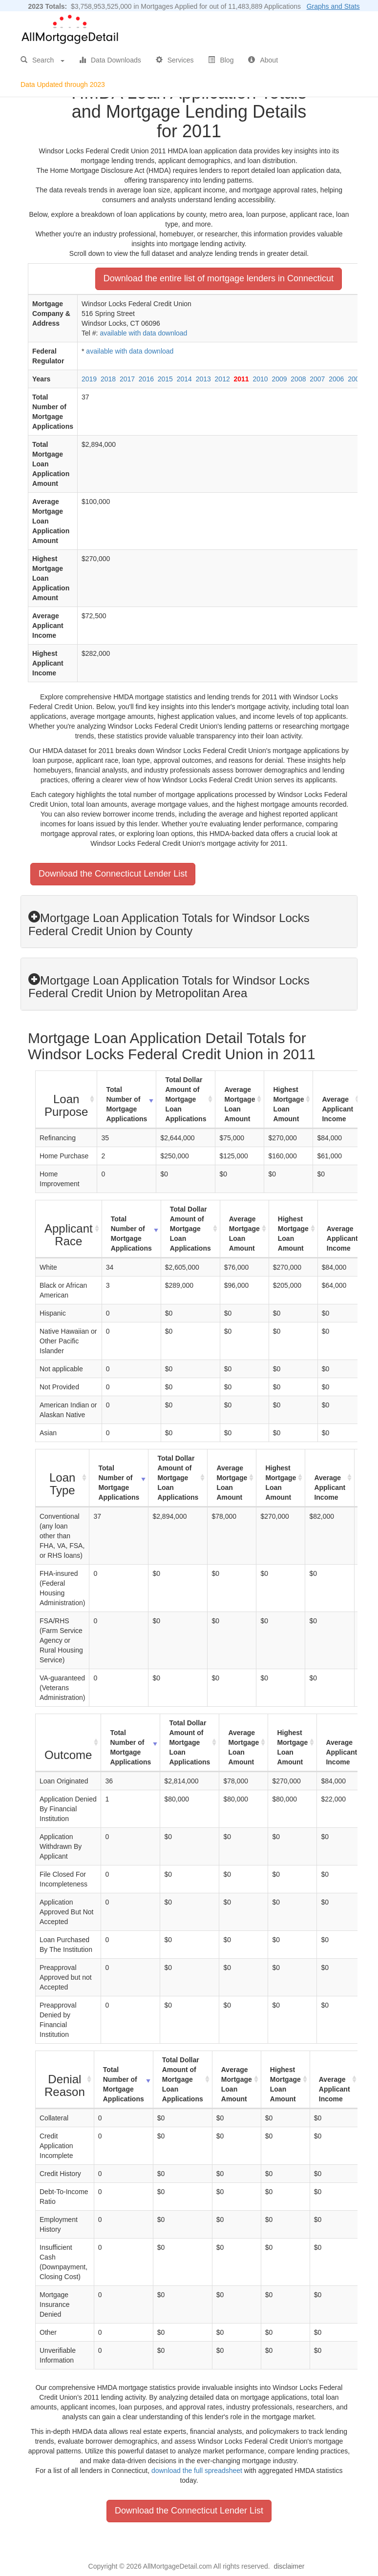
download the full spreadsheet (196, 2470)
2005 (355, 379)
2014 (184, 379)
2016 (146, 379)
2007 (317, 379)
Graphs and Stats (333, 6)
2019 (89, 379)
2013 (203, 379)
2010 (260, 379)
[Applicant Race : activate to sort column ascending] (69, 1229)
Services (175, 60)
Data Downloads (110, 60)
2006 (336, 379)
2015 (165, 379)
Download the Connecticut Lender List (113, 874)
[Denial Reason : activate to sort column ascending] (65, 2080)
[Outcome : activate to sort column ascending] (68, 1743)
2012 (222, 379)
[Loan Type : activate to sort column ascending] (62, 1478)
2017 (127, 379)
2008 (298, 379)
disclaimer (288, 2566)
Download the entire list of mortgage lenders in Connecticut (219, 278)
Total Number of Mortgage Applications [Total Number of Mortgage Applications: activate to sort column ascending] (126, 1104)
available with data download (143, 333)
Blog (220, 60)
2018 (108, 379)
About (263, 60)
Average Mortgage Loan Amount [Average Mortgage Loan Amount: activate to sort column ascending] (239, 1104)
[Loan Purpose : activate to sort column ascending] (66, 1100)
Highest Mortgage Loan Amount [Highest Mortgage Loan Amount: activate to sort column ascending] (288, 1104)
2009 (279, 379)
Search (42, 60)
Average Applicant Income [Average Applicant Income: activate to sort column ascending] (337, 1109)
